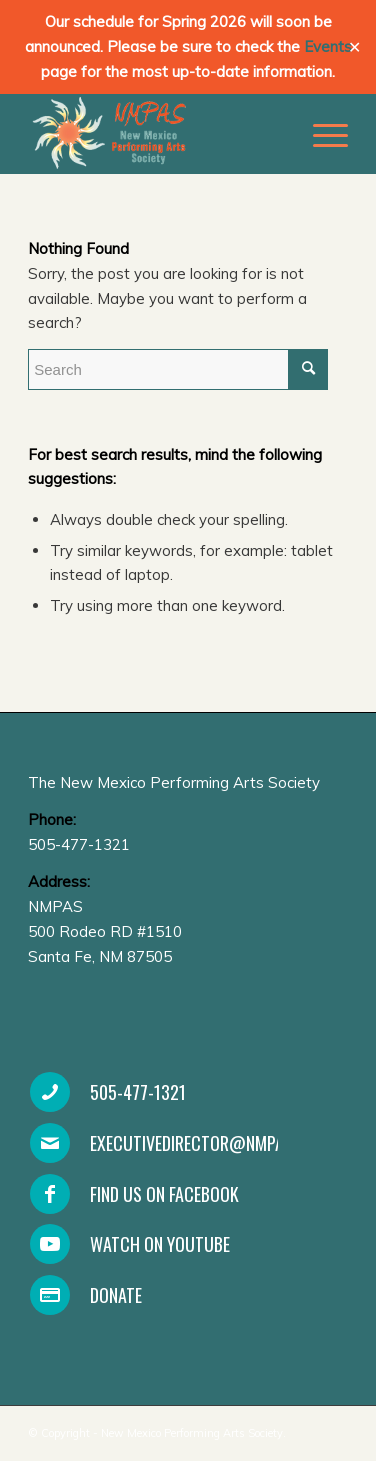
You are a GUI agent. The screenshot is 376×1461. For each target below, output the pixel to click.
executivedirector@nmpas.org (208, 1143)
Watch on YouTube (160, 1244)
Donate (116, 1295)
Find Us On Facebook (164, 1194)
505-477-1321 (138, 1092)
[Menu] (320, 134)
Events (328, 46)
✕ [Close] (354, 47)
